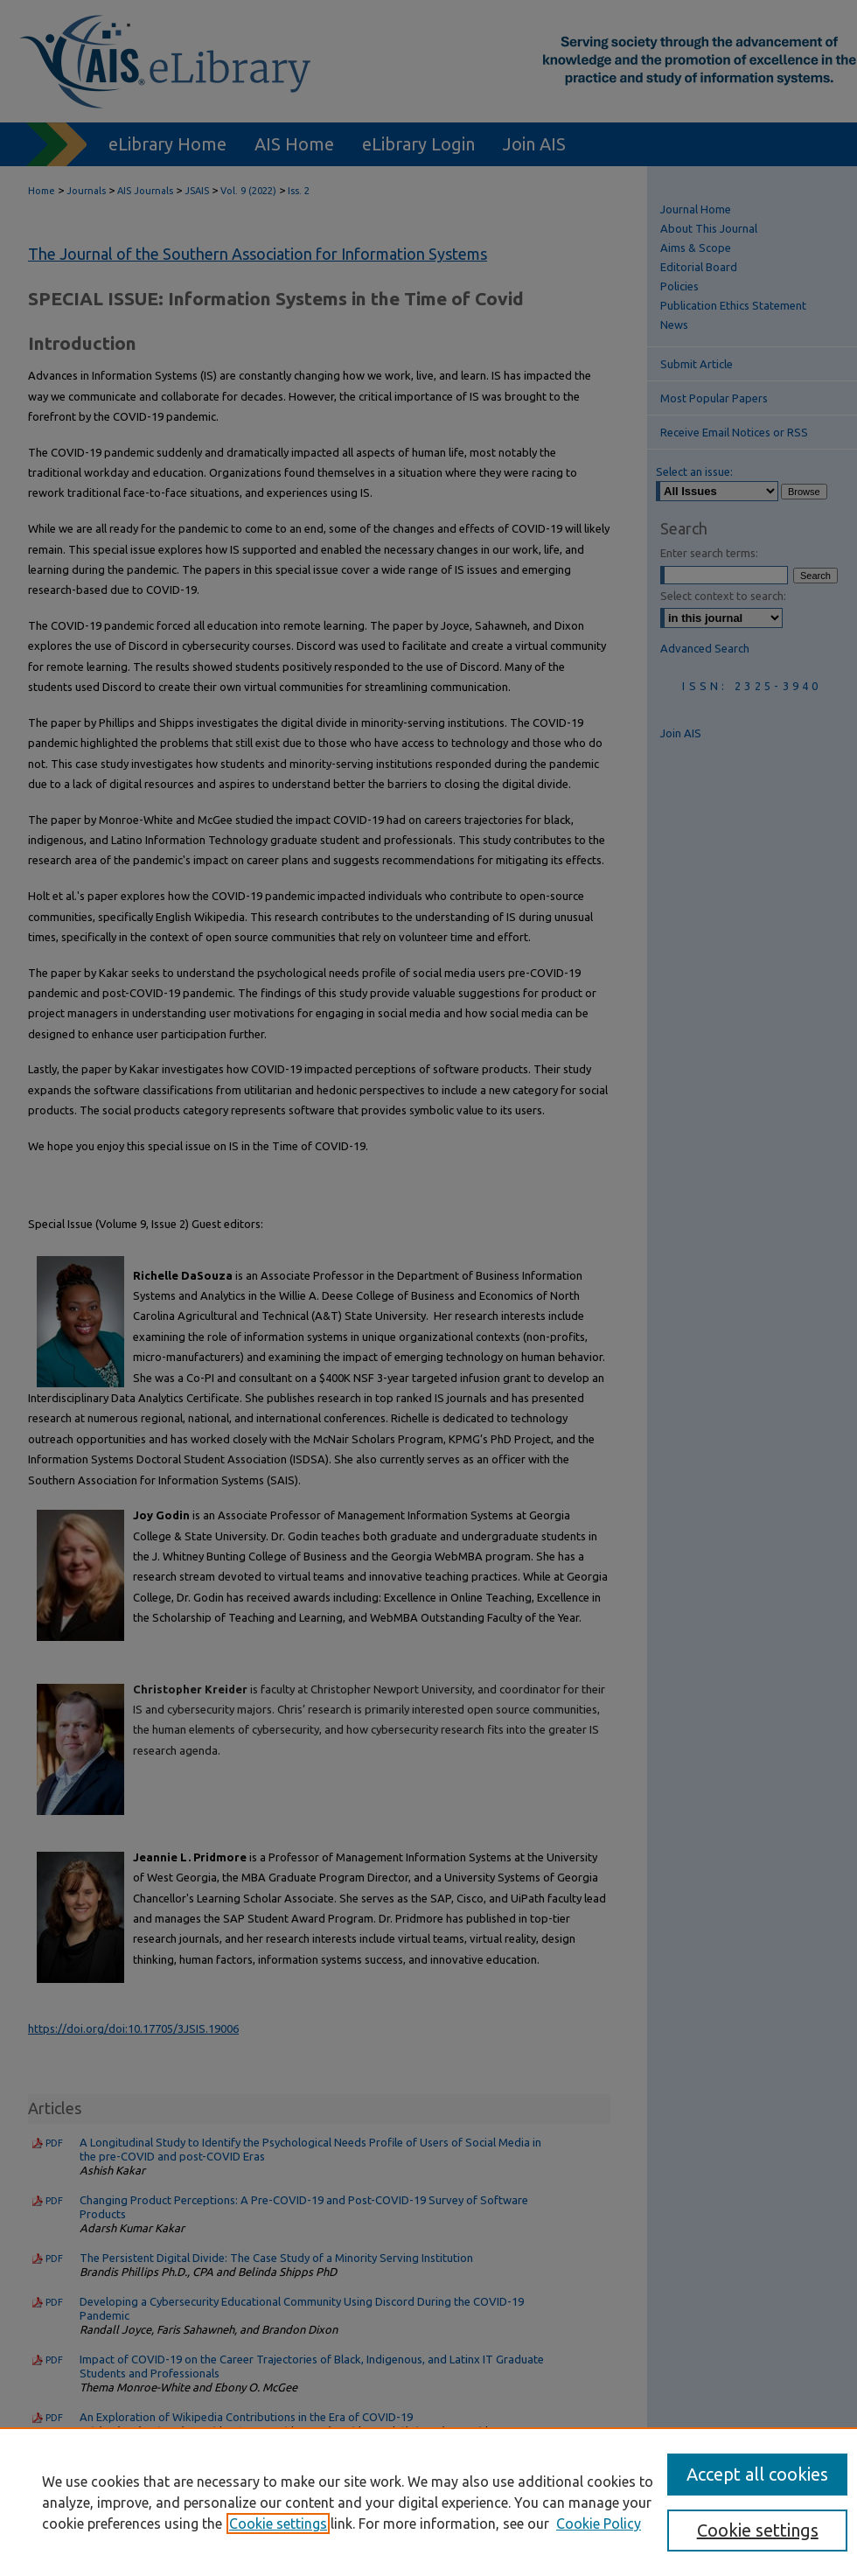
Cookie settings (278, 2523)
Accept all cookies (757, 2474)
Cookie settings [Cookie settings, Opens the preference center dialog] (758, 2530)
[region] (428, 2501)
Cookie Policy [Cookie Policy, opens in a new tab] (598, 2523)
